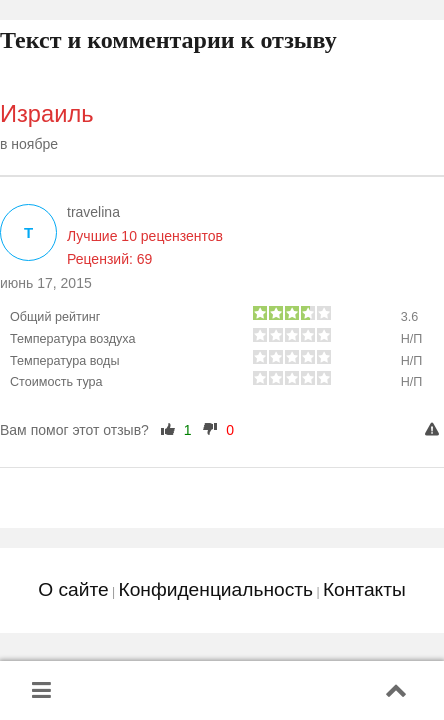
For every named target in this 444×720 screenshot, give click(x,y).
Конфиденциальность (215, 589)
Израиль (47, 114)
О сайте (73, 589)
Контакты (364, 589)
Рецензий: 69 (109, 259)
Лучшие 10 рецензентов (145, 236)
